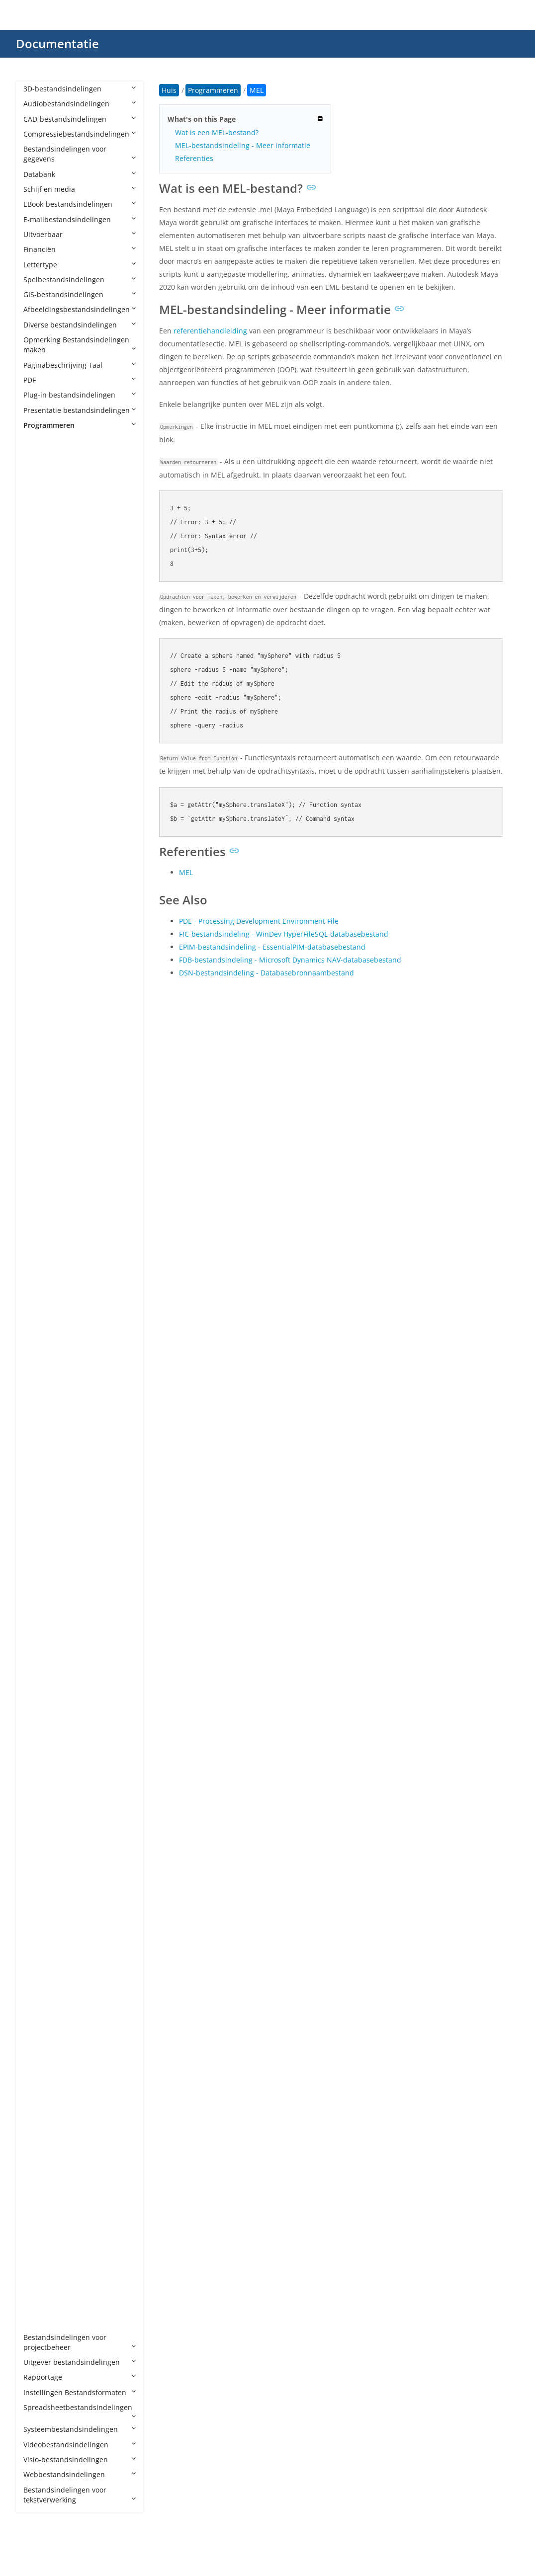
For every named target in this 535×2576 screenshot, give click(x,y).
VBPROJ (45, 2201)
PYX (39, 1900)
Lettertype (79, 264)
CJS (38, 952)
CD (38, 922)
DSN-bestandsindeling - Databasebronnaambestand (266, 972)
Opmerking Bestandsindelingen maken (79, 344)
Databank (79, 174)
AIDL (40, 560)
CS (37, 1027)
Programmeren (79, 425)
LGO (40, 1539)
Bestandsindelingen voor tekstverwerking (79, 2494)
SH (37, 2066)
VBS (39, 2216)
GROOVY (47, 1253)
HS (37, 1328)
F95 (39, 1178)
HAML (43, 1283)
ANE (40, 605)
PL (37, 1810)
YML (40, 2307)
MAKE (43, 1584)
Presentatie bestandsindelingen (79, 410)
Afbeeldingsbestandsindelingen (79, 309)
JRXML (43, 1479)
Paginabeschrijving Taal (79, 365)
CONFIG (46, 997)
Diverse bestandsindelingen (79, 324)
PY (37, 1825)
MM (39, 1644)
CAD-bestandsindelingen (79, 119)
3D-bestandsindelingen (79, 88)
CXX (39, 1072)
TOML (43, 2126)
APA (39, 621)
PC (37, 1750)
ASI (38, 786)
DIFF (40, 1102)
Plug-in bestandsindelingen (79, 395)
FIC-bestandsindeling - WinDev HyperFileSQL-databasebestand (283, 934)
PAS (39, 1735)
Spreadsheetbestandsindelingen (79, 2411)
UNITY (43, 2171)
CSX (39, 1057)
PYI (38, 1855)
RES (39, 1975)
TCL (39, 2111)
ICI (37, 1358)
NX (38, 1719)
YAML (42, 2292)
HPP (39, 1313)
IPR (38, 1418)
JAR (38, 1434)
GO (38, 1238)
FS (37, 1193)
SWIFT (43, 2096)
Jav (38, 1448)
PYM (40, 1870)
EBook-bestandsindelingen (79, 204)
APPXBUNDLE (55, 666)
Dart (40, 1087)
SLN (39, 2081)
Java (40, 1463)
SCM (40, 2036)
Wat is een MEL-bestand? (217, 132)
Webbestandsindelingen (79, 2474)
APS (39, 696)
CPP (39, 1012)
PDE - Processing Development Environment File (259, 921)
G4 (37, 1207)
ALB (39, 575)
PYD (39, 1840)
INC (39, 1388)
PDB (40, 1765)
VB (37, 2186)
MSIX (41, 1674)
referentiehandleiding (210, 330)
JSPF (40, 1509)
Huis (169, 90)
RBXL (41, 1945)
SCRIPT (44, 2051)
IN (37, 1373)
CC (37, 906)
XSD (39, 2276)
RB (37, 1930)
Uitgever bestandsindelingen (79, 2362)
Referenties (194, 158)
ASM (40, 801)
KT (37, 1524)
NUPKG (45, 1689)
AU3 (40, 831)
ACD (40, 485)
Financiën (79, 249)
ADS (40, 515)
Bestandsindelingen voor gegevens (79, 153)
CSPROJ (45, 1042)
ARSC (42, 711)
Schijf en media (79, 189)
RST (39, 2006)
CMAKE (45, 982)
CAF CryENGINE (59, 891)
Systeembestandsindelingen (79, 2429)
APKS (41, 636)
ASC (39, 771)
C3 (37, 877)
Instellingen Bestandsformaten (79, 2392)
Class (42, 967)
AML (40, 590)
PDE (39, 1780)
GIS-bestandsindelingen (79, 294)
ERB (39, 1132)
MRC (41, 1659)
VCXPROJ (47, 2247)
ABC (40, 470)
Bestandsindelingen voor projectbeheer (79, 2342)
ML (38, 1629)
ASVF (41, 816)
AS (37, 726)
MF (38, 1614)
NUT (40, 1704)
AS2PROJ (47, 741)
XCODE (44, 2261)
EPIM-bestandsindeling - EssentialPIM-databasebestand (272, 947)
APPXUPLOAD (55, 681)
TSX (39, 2156)
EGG (40, 1117)
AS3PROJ (47, 756)
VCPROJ (45, 2231)
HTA (40, 1343)
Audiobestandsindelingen (79, 103)
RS (37, 1991)
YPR (39, 2322)
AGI (39, 530)
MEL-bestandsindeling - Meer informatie (242, 145)
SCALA (43, 2020)
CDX (40, 937)
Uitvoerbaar (79, 234)
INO (39, 1403)
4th (38, 455)
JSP (38, 1494)
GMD (41, 1223)
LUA (39, 1554)
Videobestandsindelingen (79, 2444)
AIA (38, 545)
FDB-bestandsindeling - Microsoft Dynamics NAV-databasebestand (290, 960)
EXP (39, 1162)
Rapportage (79, 2377)
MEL (40, 1599)
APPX (41, 650)
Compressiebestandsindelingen (79, 134)
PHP (39, 1795)
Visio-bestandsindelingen (79, 2459)
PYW (40, 1885)
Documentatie (57, 43)
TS (37, 2141)
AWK (41, 846)
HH (38, 1298)
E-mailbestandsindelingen (79, 219)
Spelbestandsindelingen (79, 279)
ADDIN (44, 500)
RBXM (43, 1960)
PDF (79, 380)
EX (37, 1147)
